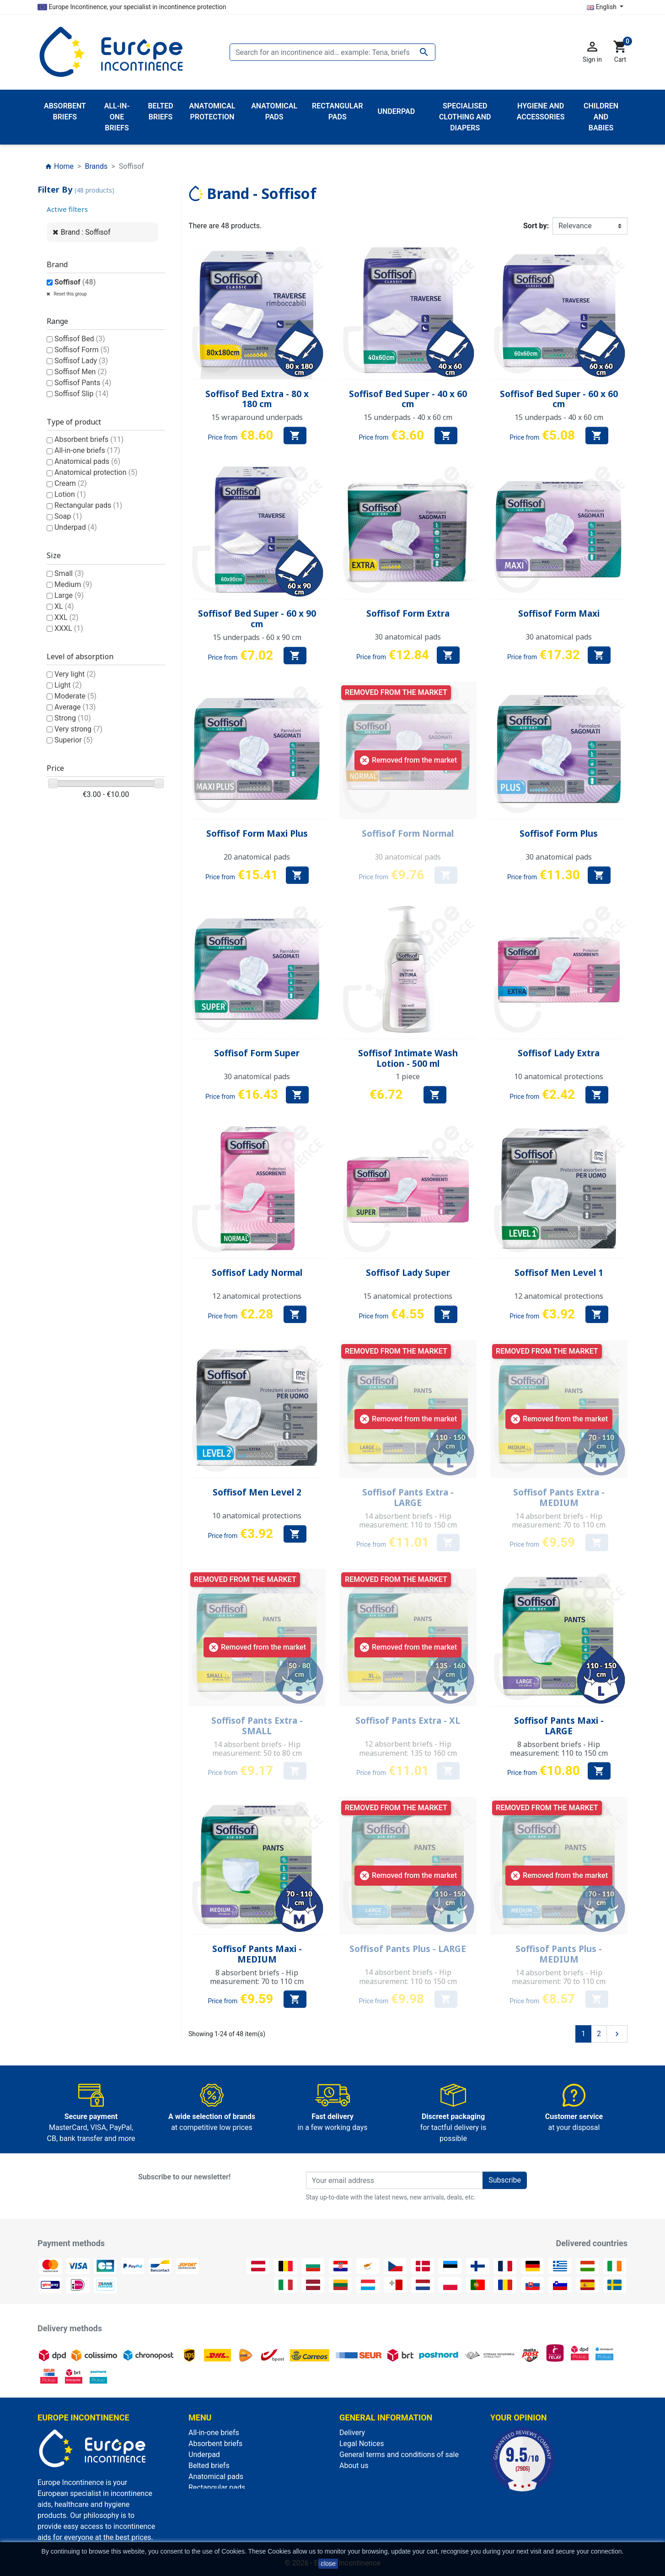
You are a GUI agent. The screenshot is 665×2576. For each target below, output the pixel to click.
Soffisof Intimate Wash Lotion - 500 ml (408, 1058)
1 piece (408, 1076)
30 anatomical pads (408, 637)
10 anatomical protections (558, 1076)
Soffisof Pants (82, 382)
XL (64, 606)
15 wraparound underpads (257, 417)
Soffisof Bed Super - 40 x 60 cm (408, 399)
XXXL (68, 628)
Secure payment (365, 2476)
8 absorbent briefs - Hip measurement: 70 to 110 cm (257, 1977)
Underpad (75, 527)
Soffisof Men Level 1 (559, 1273)
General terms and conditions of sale (399, 2454)
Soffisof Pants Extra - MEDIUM (559, 1497)
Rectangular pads (88, 505)
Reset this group (70, 293)
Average (75, 707)
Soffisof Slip (81, 393)
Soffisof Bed (79, 338)
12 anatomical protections (256, 1296)
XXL (66, 617)
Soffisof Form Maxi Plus (257, 833)
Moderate (75, 696)
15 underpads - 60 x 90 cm (257, 637)
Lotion (70, 494)
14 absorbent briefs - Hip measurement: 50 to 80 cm (257, 1748)
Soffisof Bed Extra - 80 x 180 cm (257, 399)
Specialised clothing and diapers (241, 2531)
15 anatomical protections (407, 1296)
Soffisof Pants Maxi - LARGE (559, 1726)
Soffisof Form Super (257, 1053)
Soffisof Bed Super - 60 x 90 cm (257, 619)
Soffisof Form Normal (408, 833)
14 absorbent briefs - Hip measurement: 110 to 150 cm (408, 1520)
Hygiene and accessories (229, 2509)
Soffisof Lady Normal (257, 1273)
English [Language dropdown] (602, 7)
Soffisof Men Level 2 (257, 1492)
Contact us (357, 2498)
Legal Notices (361, 2443)
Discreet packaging (370, 2487)
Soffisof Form (81, 349)
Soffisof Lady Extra (559, 1053)
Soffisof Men (80, 371)
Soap (68, 516)
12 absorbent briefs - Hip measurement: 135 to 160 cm (408, 1748)
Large (69, 595)
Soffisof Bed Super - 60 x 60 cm (559, 399)
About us (354, 2465)
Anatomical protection (96, 472)
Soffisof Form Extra (408, 613)
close (328, 2563)
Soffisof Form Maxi (559, 613)
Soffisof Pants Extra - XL (407, 1720)
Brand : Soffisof (86, 232)
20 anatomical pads (257, 857)
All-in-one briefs (87, 450)
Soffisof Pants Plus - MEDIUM (558, 1954)
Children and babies (220, 2498)
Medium (73, 584)
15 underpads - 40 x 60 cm (408, 417)
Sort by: (536, 225)
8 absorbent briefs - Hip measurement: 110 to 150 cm (559, 1748)
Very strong (78, 729)
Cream (70, 483)
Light (68, 685)
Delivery (352, 2432)
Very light (75, 674)
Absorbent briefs (88, 439)
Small (69, 573)
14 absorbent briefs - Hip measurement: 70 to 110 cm (559, 1520)
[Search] (332, 52)
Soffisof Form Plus (559, 833)
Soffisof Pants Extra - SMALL (257, 1726)
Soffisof (75, 282)
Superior (73, 740)
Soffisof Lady (81, 360)
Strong (72, 718)
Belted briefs (209, 2465)
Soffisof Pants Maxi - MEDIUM (257, 1954)
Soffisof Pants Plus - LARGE (407, 1949)
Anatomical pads (87, 461)
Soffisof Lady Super (408, 1273)
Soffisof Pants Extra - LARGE (408, 1497)
